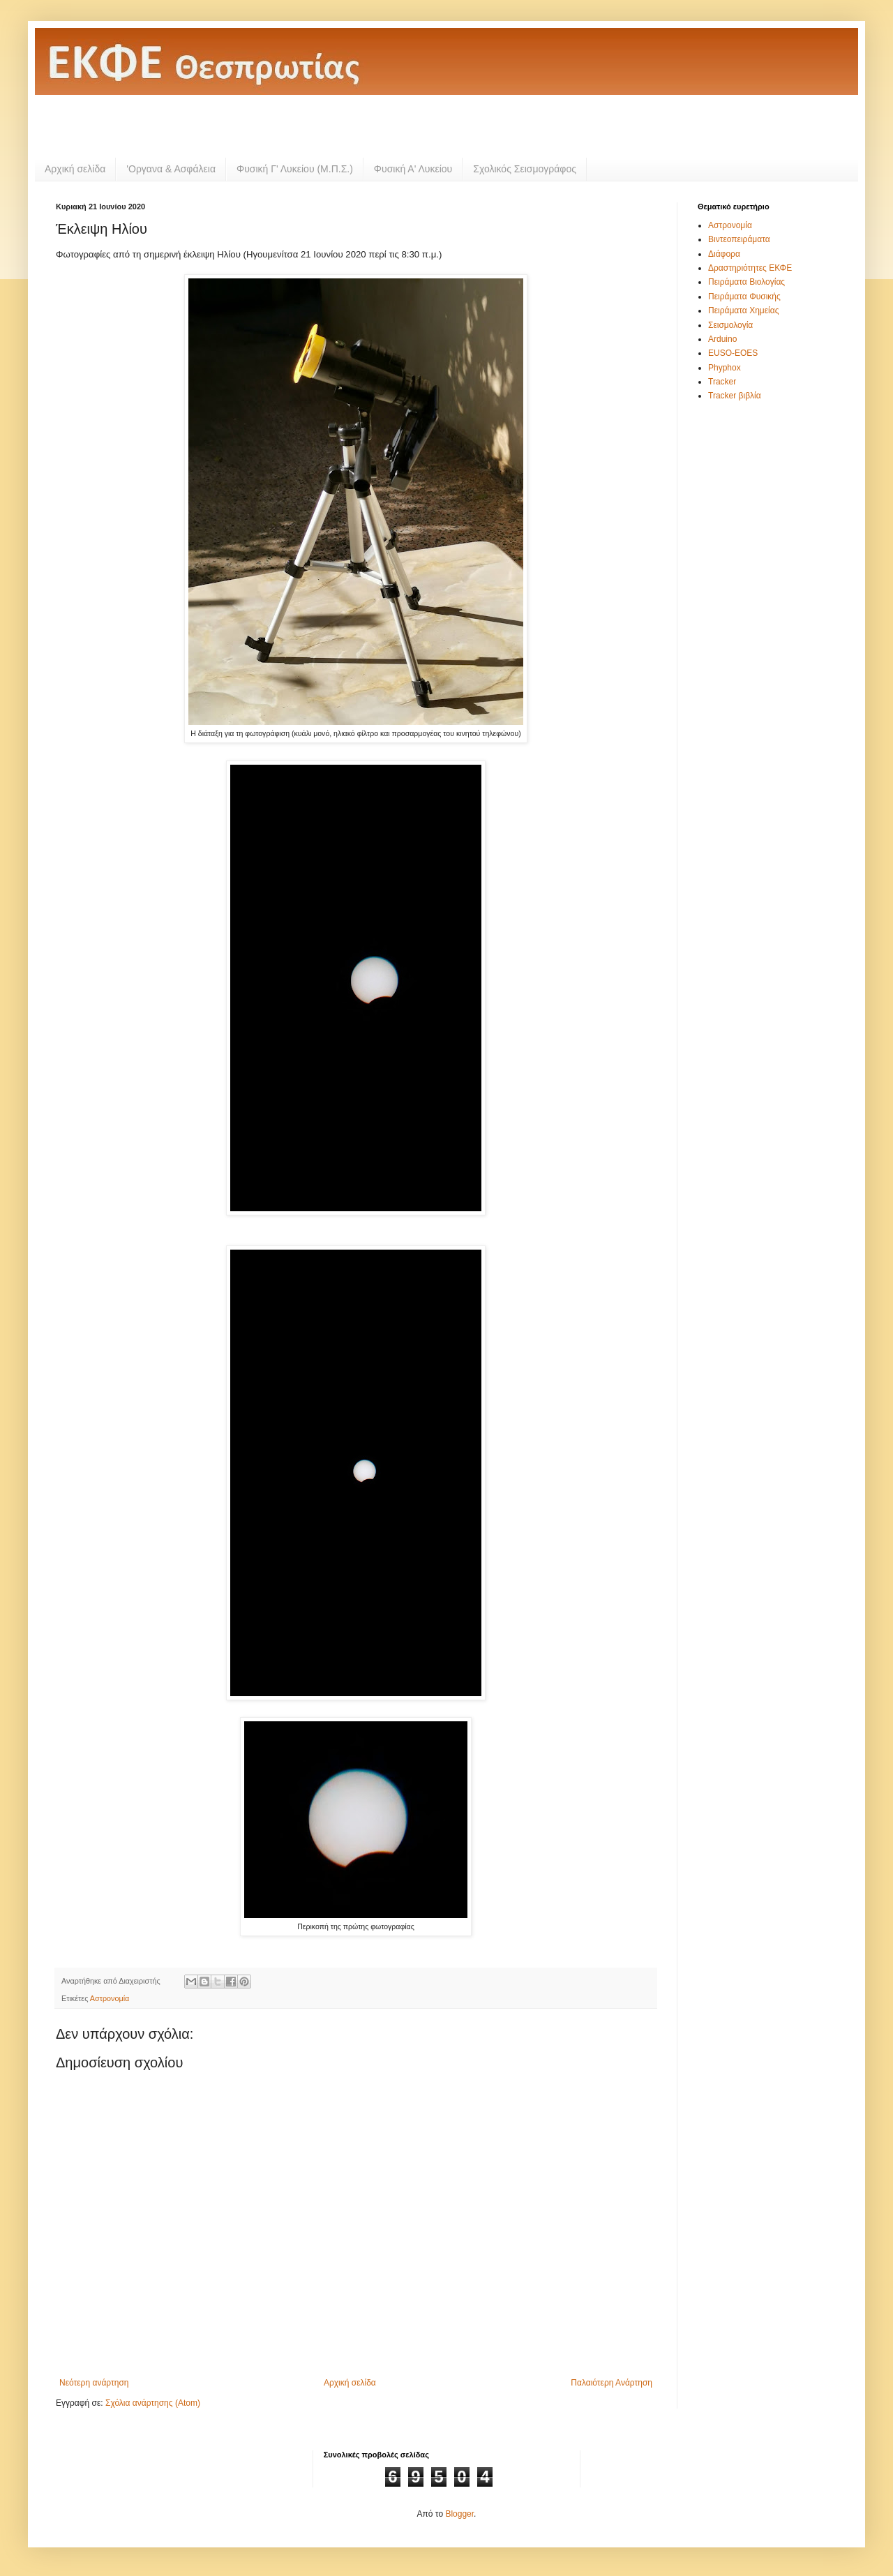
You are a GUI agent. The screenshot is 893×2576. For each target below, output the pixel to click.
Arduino (722, 339)
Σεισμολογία (730, 325)
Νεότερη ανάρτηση (93, 2383)
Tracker (722, 382)
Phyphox (724, 368)
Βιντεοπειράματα (739, 239)
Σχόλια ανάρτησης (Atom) (152, 2403)
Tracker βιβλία (734, 395)
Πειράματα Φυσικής (744, 296)
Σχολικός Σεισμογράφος (524, 168)
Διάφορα (724, 254)
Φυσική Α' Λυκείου (413, 168)
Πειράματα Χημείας (743, 310)
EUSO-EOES (733, 353)
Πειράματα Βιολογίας (746, 282)
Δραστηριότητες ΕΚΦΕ (750, 268)
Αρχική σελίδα (75, 168)
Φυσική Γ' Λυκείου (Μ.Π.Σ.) (295, 168)
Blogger (459, 2514)
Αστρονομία (110, 1998)
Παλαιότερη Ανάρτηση (611, 2383)
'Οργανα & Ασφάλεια (171, 168)
